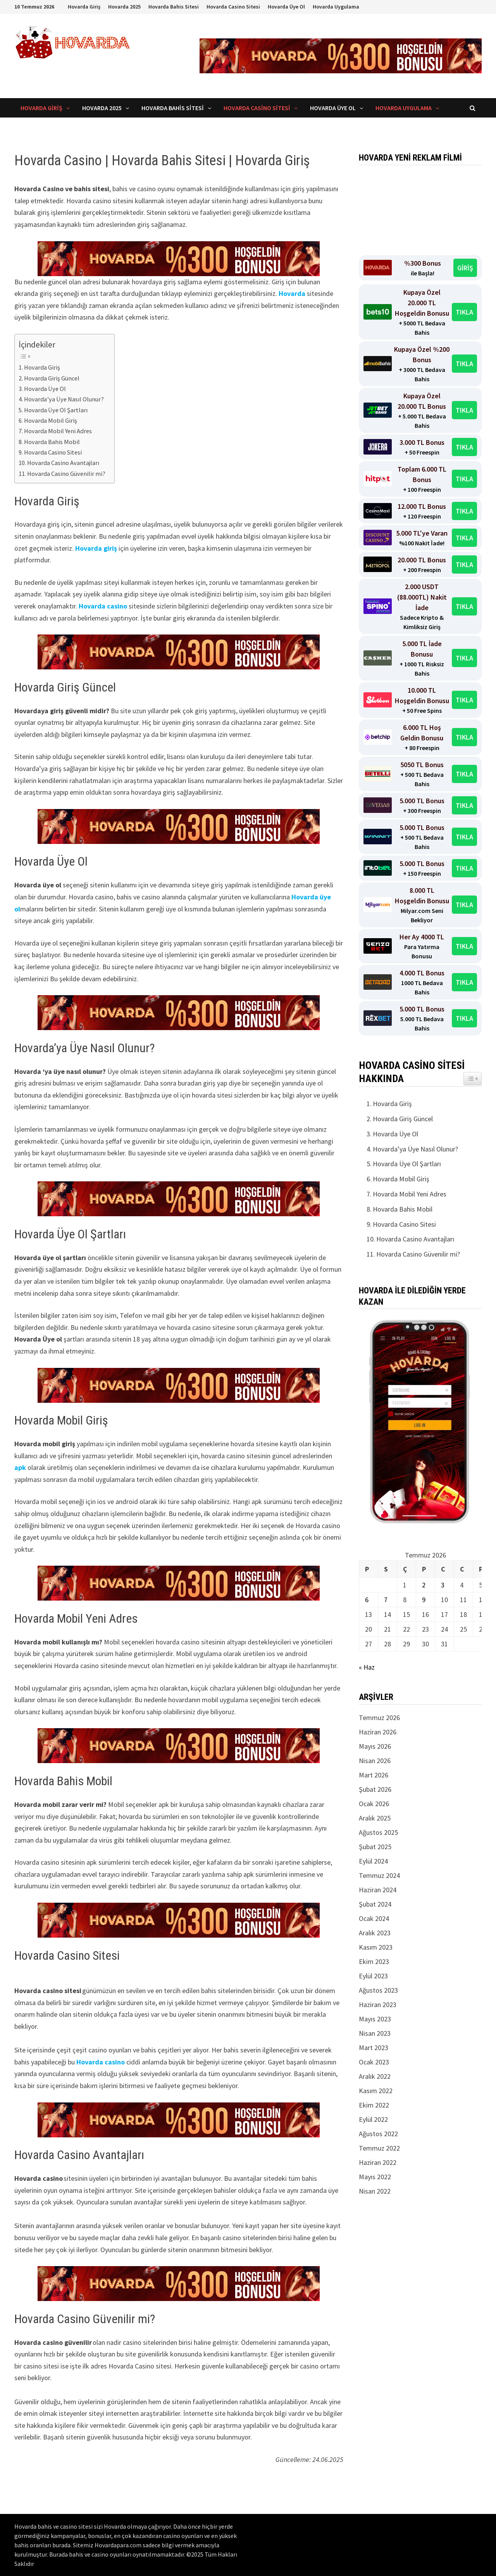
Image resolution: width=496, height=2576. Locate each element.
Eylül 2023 (373, 1975)
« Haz (367, 1667)
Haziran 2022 (377, 2162)
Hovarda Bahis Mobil (52, 442)
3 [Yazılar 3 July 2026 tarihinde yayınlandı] (442, 1584)
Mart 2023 (373, 2047)
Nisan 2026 (375, 1760)
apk (20, 1467)
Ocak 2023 (374, 2061)
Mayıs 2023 (375, 2018)
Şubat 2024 (375, 1904)
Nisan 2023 (375, 2033)
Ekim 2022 (374, 2105)
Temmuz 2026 (379, 1717)
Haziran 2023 (377, 2004)
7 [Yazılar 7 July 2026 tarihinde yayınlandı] (386, 1599)
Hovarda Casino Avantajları (63, 463)
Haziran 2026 (377, 1731)
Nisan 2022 (375, 2191)
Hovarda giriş (96, 548)
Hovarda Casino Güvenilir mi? (67, 473)
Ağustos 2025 (378, 1832)
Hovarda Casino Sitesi (233, 6)
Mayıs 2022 (375, 2176)
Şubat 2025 (375, 1846)
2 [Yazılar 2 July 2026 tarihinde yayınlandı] (423, 1584)
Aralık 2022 (375, 2076)
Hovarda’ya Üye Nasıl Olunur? (64, 399)
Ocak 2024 (374, 1918)
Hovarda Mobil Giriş (51, 420)
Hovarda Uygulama (336, 6)
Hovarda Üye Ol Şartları (56, 410)
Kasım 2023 (376, 1947)
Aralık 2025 (375, 1818)
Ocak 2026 (374, 1803)
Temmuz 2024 (379, 1875)
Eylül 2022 (373, 2119)
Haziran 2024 (377, 1889)
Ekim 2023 (374, 1961)
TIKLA (464, 312)
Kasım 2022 (376, 2090)
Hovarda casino (103, 606)
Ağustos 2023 (378, 1990)
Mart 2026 (373, 1774)
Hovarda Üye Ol (286, 6)
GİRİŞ (465, 267)
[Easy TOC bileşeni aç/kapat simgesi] (472, 1078)
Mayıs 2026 (375, 1746)
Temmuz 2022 (379, 2148)
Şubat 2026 (375, 1789)
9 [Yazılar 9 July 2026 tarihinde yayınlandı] (423, 1599)
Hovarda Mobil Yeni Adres (58, 431)
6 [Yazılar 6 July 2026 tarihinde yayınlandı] (367, 1599)
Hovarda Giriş (84, 6)
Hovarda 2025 (124, 6)
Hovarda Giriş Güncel (51, 378)
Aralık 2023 (375, 1932)
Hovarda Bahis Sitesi (173, 6)
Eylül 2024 (373, 1861)
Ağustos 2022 (378, 2133)
